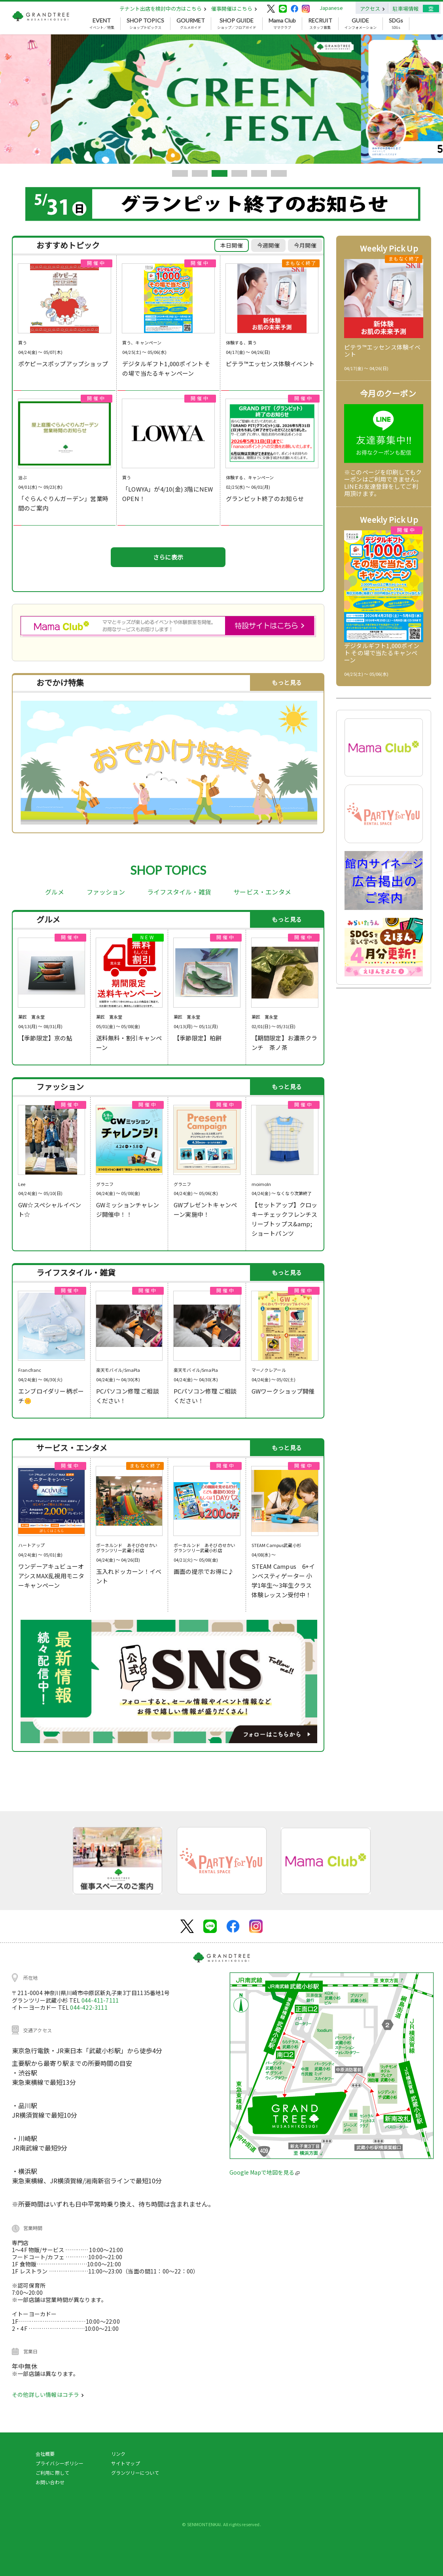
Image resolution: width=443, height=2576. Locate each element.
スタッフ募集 (320, 23)
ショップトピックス (145, 23)
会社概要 (45, 2453)
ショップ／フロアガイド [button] (236, 23)
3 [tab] (219, 173)
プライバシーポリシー (60, 2463)
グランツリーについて (135, 2472)
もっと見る (287, 682)
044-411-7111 (100, 2000)
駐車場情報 (405, 8)
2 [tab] (200, 173)
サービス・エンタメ (262, 892)
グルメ (54, 892)
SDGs (396, 23)
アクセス (372, 8)
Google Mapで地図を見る (264, 2172)
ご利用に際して (52, 2472)
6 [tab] (279, 173)
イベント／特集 (101, 23)
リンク (118, 2453)
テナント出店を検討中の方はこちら (162, 8)
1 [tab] (180, 173)
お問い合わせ (50, 2482)
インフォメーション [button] (361, 23)
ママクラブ (282, 23)
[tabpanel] (221, 99)
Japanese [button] (331, 7)
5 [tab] (259, 173)
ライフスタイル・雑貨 (179, 892)
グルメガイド (190, 23)
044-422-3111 (88, 2007)
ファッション (106, 892)
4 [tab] (239, 173)
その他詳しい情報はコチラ (48, 2394)
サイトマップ (125, 2463)
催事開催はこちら (234, 8)
